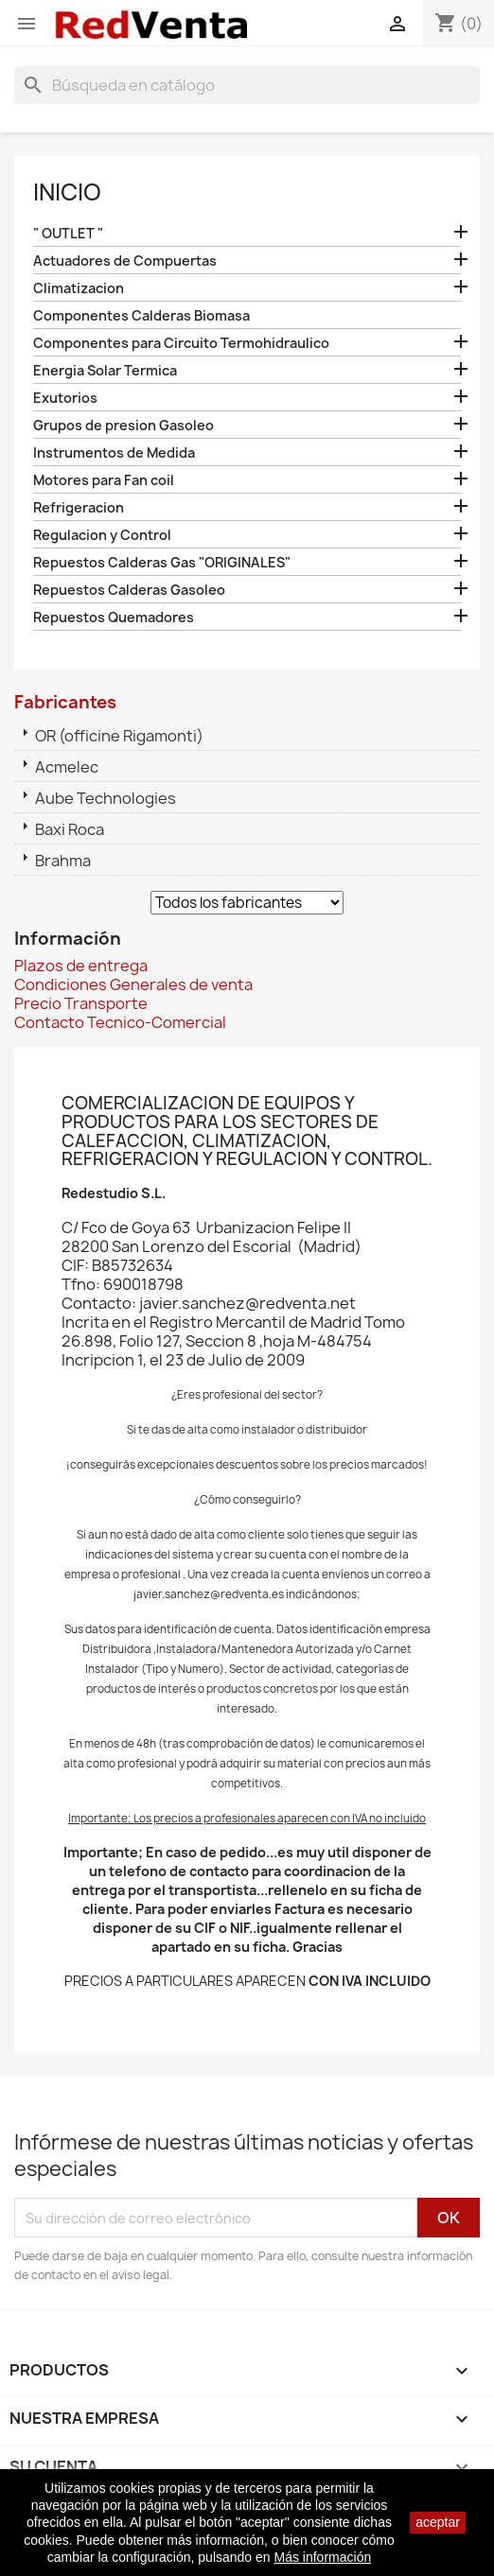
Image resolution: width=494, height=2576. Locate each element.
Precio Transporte (81, 1003)
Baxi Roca (69, 829)
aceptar (437, 2522)
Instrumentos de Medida (114, 452)
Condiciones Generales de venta (133, 984)
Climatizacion (78, 288)
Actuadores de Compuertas (125, 261)
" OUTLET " (68, 233)
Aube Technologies (105, 798)
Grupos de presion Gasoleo (123, 425)
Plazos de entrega (81, 965)
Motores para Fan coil (103, 480)
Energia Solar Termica (105, 370)
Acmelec (66, 767)
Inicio (67, 192)
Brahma (63, 860)
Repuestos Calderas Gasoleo (129, 590)
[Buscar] (247, 85)
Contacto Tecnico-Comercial (120, 1022)
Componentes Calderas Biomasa (141, 315)
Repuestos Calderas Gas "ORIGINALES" (162, 562)
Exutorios (65, 398)
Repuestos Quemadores (113, 617)
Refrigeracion (78, 507)
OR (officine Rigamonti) (119, 735)
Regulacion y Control (102, 535)
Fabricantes (65, 702)
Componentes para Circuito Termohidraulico (181, 343)
